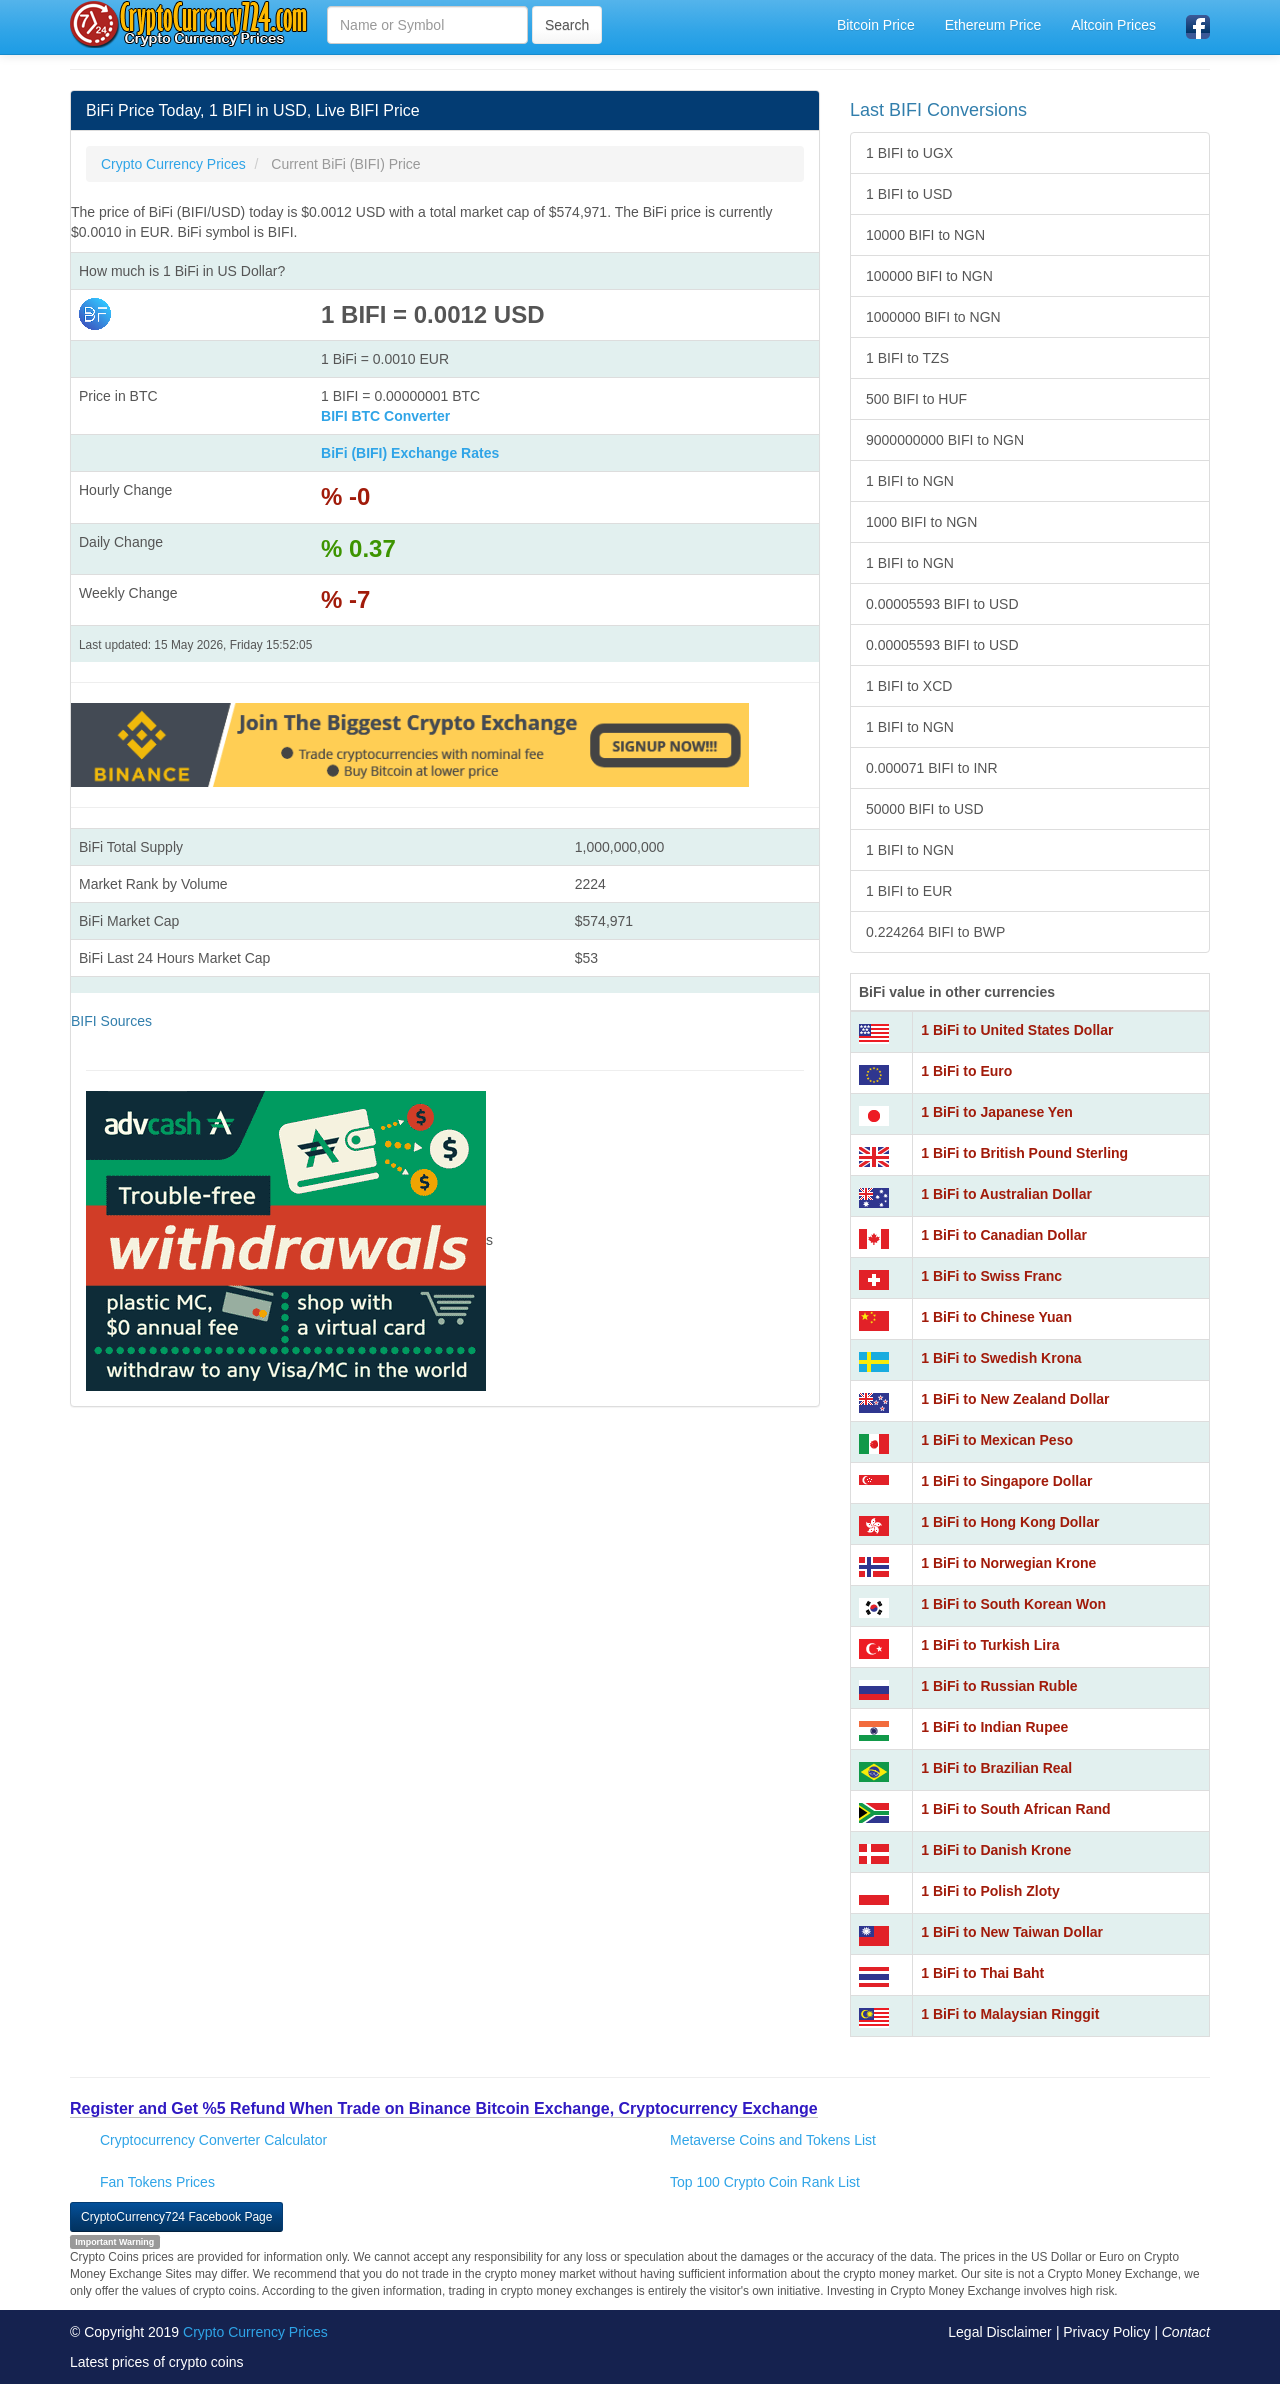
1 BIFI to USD (909, 194)
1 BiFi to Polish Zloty (990, 1891)
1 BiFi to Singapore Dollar (1006, 1481)
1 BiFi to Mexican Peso (997, 1440)
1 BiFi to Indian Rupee (994, 1727)
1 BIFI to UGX (909, 153)
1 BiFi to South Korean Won (1013, 1604)
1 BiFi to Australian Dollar (1006, 1194)
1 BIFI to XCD (909, 686)
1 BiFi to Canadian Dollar (1004, 1235)
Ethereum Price (993, 25)
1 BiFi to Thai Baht (982, 1973)
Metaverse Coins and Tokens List (773, 2140)
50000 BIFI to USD (925, 809)
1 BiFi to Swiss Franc (991, 1276)
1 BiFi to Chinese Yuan (996, 1317)
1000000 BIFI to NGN (933, 317)
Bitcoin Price (876, 25)
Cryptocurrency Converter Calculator (213, 2140)
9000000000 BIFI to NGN (945, 440)
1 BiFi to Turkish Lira (990, 1645)
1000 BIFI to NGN (921, 522)
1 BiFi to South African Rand (1015, 1809)
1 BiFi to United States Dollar (1017, 1030)
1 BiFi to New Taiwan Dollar (1012, 1932)
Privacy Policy (1106, 2332)
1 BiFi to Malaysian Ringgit (1010, 2014)
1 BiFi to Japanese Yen (996, 1112)
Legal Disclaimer (999, 2332)
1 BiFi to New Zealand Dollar (1015, 1399)
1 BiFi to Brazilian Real (996, 1768)
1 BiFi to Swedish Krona (1001, 1358)
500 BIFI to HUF (916, 399)
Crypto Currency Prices (255, 2332)
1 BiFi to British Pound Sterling (1024, 1153)
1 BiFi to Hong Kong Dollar (1010, 1522)
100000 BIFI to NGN (929, 276)
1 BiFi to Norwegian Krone (1008, 1563)
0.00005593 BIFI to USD (942, 604)
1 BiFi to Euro (966, 1071)
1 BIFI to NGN (910, 481)
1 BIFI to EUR (909, 891)
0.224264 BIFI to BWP (935, 932)
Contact (1186, 2332)
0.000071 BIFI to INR (932, 768)
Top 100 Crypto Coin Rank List (765, 2182)
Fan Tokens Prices (157, 2182)
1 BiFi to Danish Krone (996, 1850)
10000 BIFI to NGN (925, 235)
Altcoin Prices (1113, 25)
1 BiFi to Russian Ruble (999, 1686)
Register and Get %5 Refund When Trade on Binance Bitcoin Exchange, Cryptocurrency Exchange (444, 2108)
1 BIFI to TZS (907, 358)
